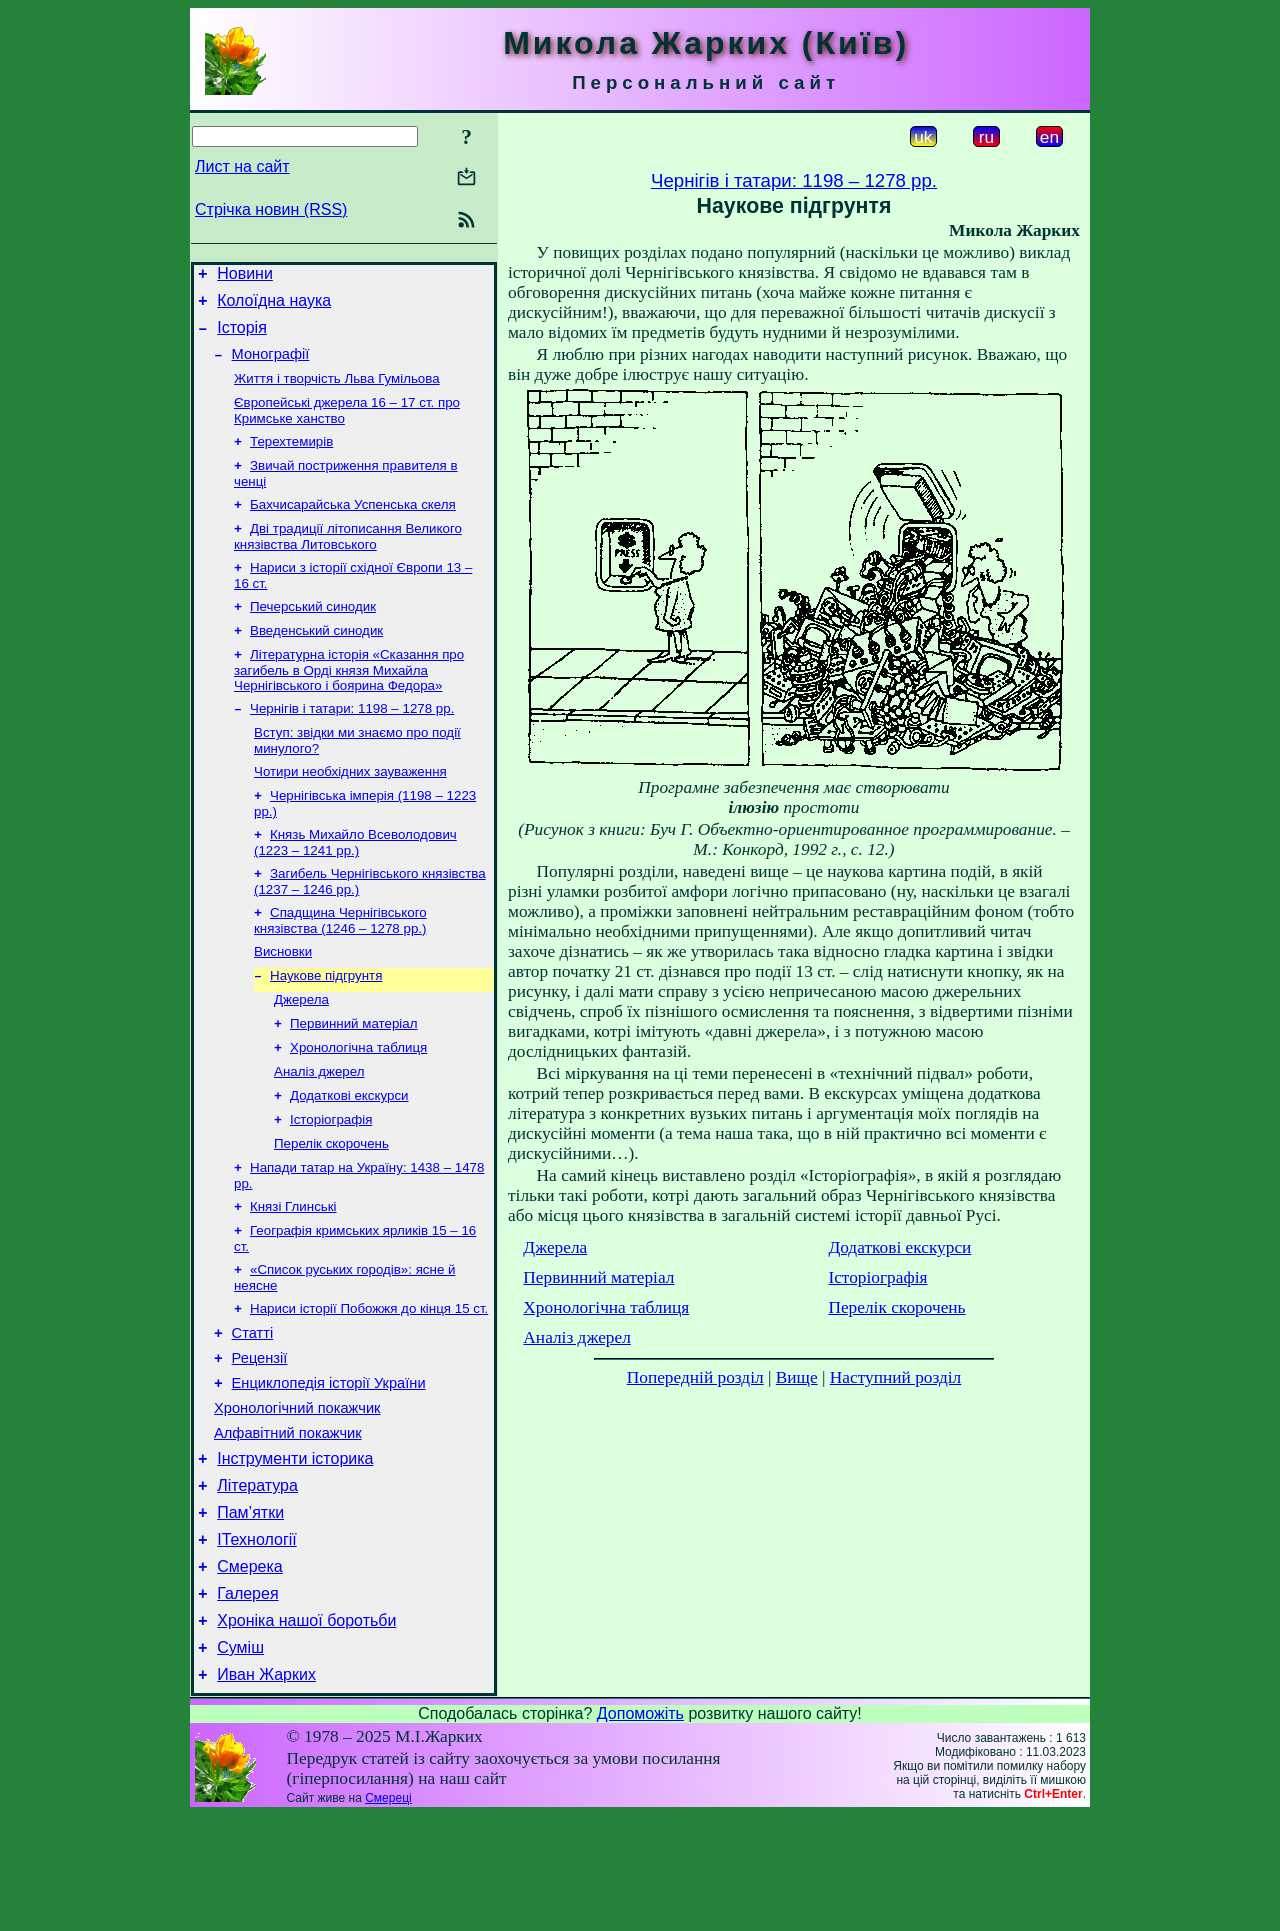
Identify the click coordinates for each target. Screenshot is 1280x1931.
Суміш (240, 1760)
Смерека (250, 1670)
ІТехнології (257, 1640)
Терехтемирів (291, 459)
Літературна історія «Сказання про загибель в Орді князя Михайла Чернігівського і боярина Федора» (349, 702)
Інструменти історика (295, 1550)
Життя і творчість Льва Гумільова (337, 392)
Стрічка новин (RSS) (271, 209)
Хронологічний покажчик (297, 1494)
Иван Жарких (266, 1790)
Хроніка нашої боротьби (306, 1730)
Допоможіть (640, 1829)
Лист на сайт (242, 166)
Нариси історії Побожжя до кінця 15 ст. (369, 1382)
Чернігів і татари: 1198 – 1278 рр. (352, 742)
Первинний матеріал (353, 1077)
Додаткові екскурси (349, 1155)
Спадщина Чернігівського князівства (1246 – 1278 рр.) (340, 966)
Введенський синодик (316, 660)
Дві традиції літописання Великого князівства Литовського (348, 560)
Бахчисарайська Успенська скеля (353, 526)
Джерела (301, 1051)
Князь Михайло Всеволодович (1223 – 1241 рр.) (355, 884)
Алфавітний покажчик (288, 1522)
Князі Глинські (293, 1274)
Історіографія (331, 1181)
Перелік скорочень (331, 1207)
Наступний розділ (895, 1377)
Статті (253, 1410)
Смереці (388, 1914)
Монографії (271, 366)
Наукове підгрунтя (326, 1025)
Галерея (247, 1700)
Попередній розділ (695, 1377)
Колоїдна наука (274, 306)
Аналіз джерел (319, 1129)
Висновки (283, 999)
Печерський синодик (313, 634)
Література (257, 1580)
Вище (797, 1377)
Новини (245, 276)
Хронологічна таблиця (358, 1103)
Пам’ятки (250, 1610)
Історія (242, 336)
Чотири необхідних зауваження (350, 809)
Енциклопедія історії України (329, 1466)
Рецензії (260, 1438)
